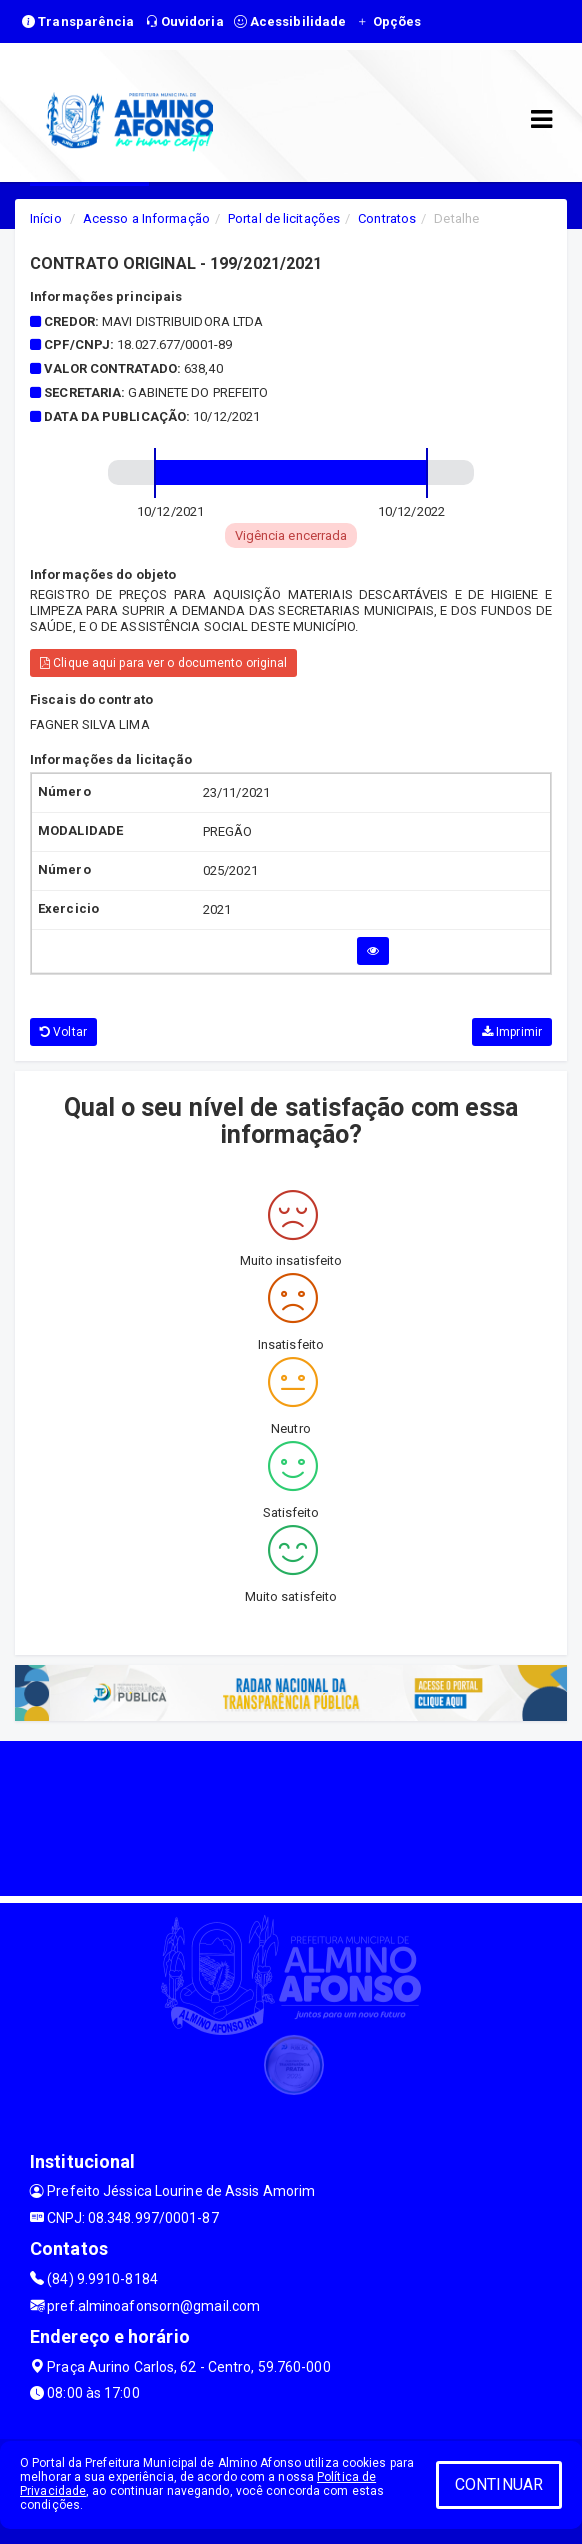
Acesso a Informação (146, 218)
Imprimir (512, 1032)
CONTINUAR (499, 2484)
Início (46, 218)
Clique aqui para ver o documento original (163, 663)
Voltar (63, 1032)
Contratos (387, 218)
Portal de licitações (284, 218)
